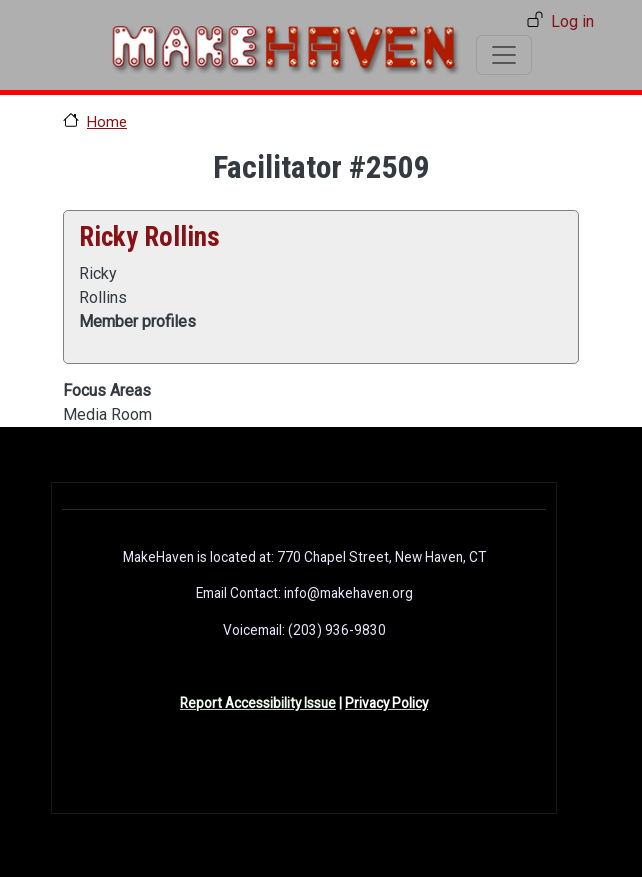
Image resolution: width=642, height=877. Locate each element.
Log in (572, 21)
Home (107, 122)
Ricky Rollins (149, 237)
